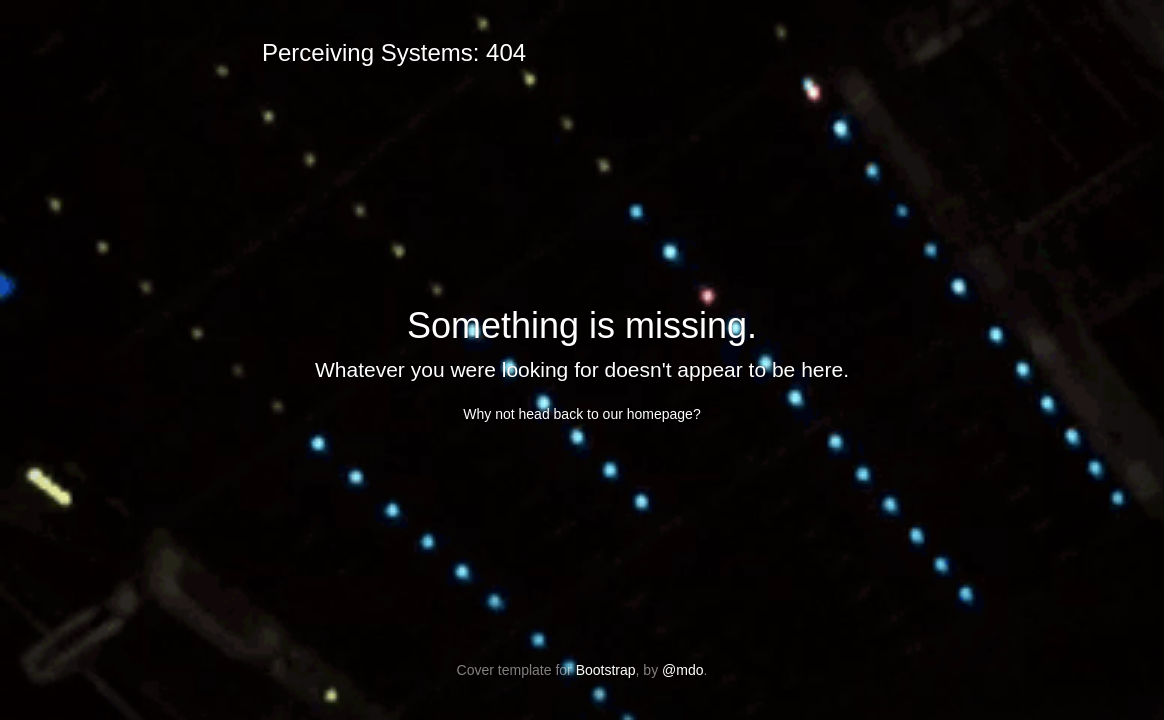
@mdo (682, 670)
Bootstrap (606, 670)
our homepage (648, 414)
